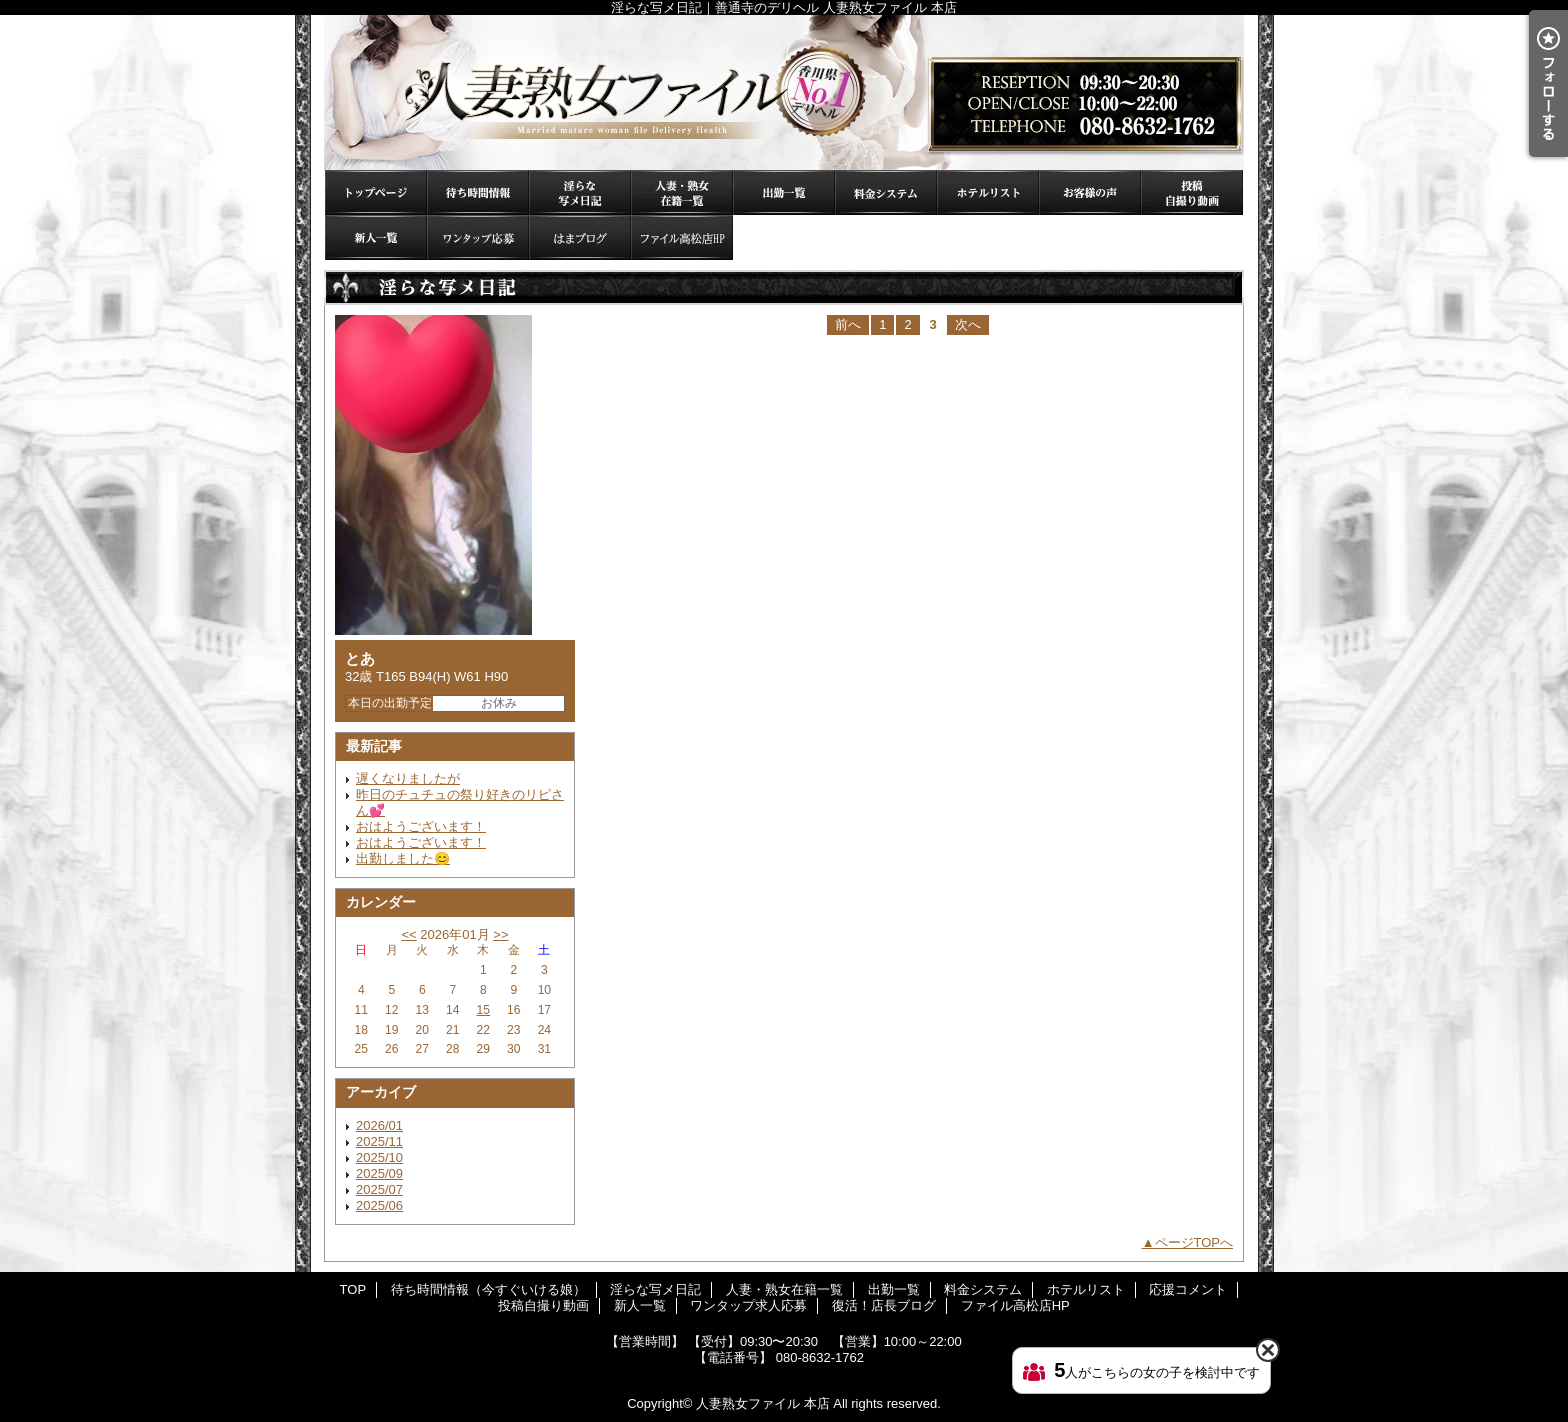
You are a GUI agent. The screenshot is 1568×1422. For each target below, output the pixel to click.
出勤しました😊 (403, 858)
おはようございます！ (421, 826)
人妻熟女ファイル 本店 (763, 1403)
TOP (376, 192)
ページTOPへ (1194, 1242)
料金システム (886, 192)
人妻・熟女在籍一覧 (682, 192)
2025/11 (379, 1141)
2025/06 (379, 1205)
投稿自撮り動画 (1192, 192)
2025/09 (379, 1173)
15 (483, 1010)
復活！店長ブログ (580, 237)
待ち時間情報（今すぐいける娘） (478, 192)
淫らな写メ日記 (580, 192)
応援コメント (1090, 192)
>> (500, 934)
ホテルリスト (988, 192)
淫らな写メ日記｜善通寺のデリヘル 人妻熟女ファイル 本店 (784, 92)
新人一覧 (376, 237)
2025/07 (379, 1189)
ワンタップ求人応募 (478, 237)
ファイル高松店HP (682, 237)
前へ (848, 324)
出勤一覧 (784, 192)
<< (408, 934)
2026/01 (379, 1125)
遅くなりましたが (408, 778)
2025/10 (379, 1157)
